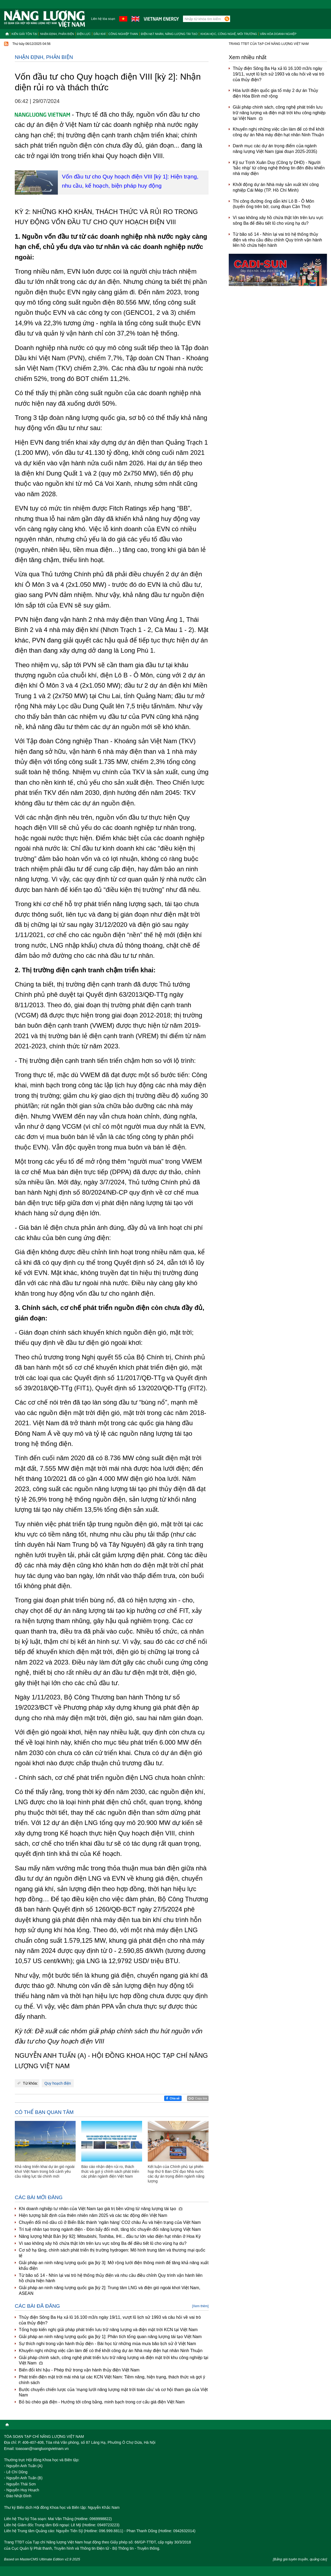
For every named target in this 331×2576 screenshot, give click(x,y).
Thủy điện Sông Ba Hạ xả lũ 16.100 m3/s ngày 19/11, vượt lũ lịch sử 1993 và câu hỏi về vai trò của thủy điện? (110, 2320)
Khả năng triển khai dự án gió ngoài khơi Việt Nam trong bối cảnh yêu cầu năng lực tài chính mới (45, 2171)
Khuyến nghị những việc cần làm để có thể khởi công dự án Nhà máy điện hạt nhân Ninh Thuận (110, 2350)
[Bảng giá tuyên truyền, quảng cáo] (300, 2559)
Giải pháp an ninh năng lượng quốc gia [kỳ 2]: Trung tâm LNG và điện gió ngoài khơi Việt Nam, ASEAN (109, 2290)
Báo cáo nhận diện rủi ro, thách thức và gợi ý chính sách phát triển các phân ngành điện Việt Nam (110, 2171)
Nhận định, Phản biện (57, 33)
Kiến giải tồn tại (24, 33)
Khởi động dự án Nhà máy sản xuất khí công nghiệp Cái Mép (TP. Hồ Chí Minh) (276, 187)
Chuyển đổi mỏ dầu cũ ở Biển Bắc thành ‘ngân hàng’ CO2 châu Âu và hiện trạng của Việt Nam (110, 2222)
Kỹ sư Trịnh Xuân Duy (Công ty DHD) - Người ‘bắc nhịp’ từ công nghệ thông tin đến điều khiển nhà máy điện (279, 168)
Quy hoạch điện (57, 2083)
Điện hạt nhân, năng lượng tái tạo (169, 33)
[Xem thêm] (200, 2306)
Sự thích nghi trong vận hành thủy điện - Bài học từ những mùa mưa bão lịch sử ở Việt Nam (107, 2343)
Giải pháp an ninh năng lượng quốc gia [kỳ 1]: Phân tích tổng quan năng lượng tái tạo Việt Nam (110, 2336)
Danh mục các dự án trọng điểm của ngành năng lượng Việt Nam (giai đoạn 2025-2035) (275, 149)
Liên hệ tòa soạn (103, 19)
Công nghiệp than (123, 33)
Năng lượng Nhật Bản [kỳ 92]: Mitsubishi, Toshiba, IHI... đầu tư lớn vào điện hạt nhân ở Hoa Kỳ (110, 2236)
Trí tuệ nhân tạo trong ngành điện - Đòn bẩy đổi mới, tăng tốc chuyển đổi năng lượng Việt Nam (110, 2229)
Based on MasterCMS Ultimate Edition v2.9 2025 (42, 2559)
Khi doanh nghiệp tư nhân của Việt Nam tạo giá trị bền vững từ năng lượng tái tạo (100, 2208)
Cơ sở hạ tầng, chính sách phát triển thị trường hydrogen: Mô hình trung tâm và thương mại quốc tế (112, 2253)
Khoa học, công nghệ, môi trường (228, 33)
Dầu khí (99, 33)
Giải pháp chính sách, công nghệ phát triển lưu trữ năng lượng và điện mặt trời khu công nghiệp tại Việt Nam (113, 2360)
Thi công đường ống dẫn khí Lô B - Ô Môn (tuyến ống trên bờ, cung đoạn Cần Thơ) (273, 204)
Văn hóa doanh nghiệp (278, 33)
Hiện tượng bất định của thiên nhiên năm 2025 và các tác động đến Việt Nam (93, 2215)
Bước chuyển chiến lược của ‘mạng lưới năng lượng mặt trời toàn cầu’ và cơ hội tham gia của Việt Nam (113, 2392)
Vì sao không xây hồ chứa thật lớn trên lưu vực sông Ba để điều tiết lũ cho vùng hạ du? (102, 2243)
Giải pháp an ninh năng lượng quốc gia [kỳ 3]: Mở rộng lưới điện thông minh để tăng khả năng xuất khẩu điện (114, 2265)
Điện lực (84, 33)
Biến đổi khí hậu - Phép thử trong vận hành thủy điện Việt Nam (79, 2370)
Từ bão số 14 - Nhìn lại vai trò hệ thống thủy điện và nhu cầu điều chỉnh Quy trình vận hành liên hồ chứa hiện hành (110, 2278)
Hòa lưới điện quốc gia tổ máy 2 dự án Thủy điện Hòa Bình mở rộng (275, 93)
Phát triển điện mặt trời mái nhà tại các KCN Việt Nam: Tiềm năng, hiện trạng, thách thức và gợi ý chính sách (112, 2380)
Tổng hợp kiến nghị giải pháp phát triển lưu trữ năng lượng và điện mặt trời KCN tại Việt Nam (108, 2329)
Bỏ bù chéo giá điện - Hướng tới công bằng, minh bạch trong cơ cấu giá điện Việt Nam (102, 2402)
